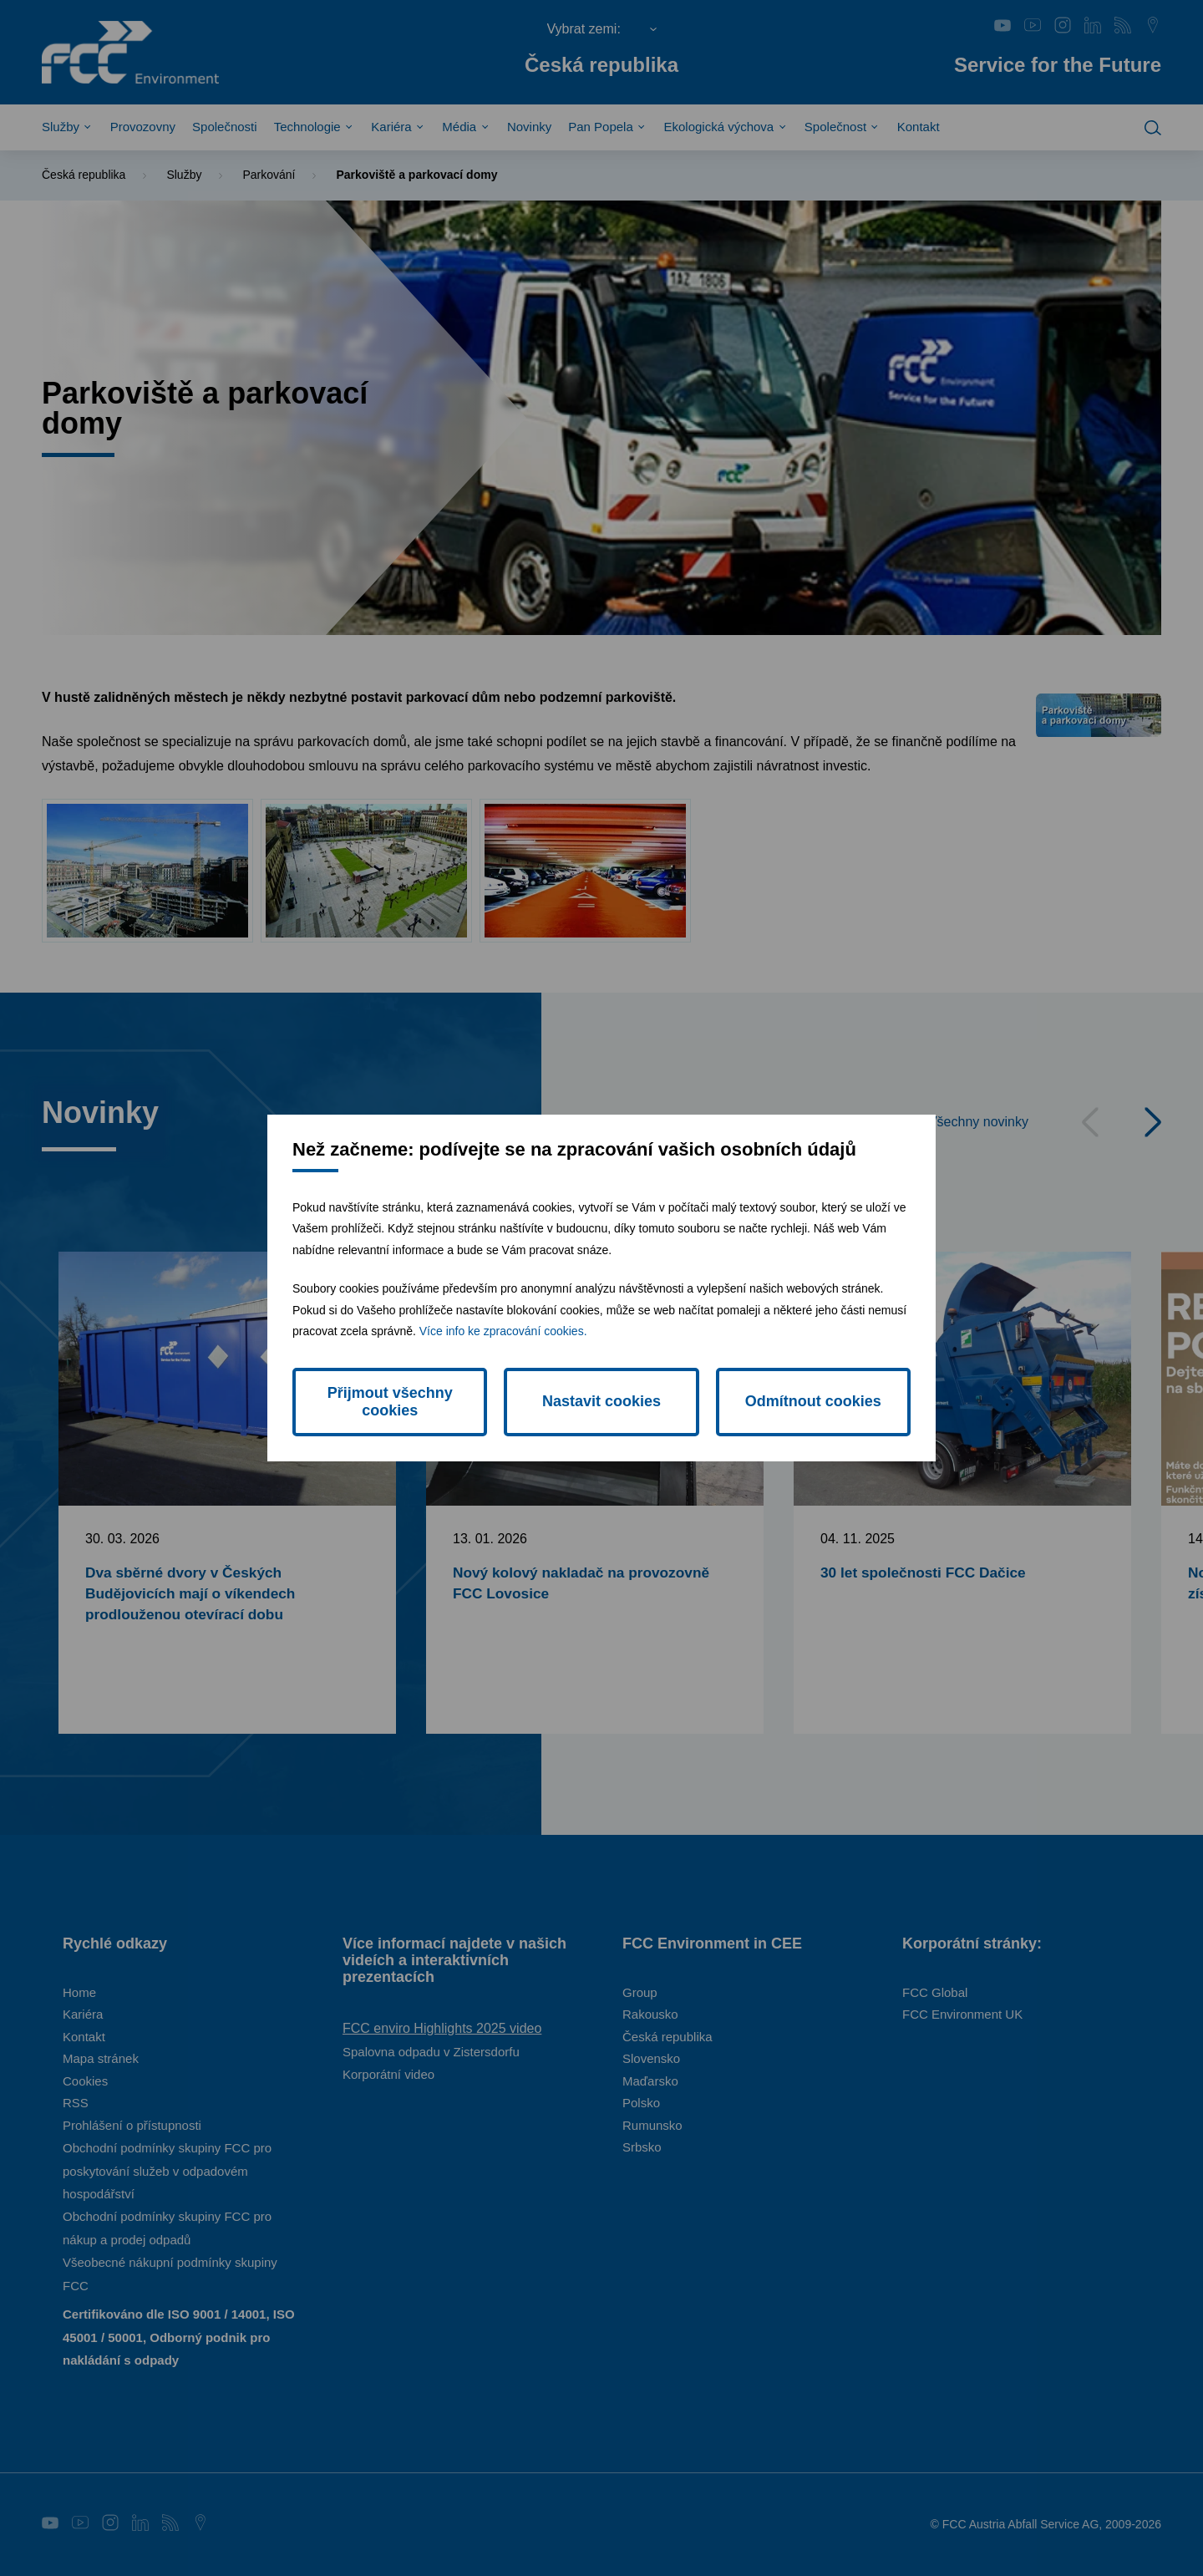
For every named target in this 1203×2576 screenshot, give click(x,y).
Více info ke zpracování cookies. (503, 1331)
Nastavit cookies (601, 1401)
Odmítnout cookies (813, 1401)
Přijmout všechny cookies (390, 1402)
